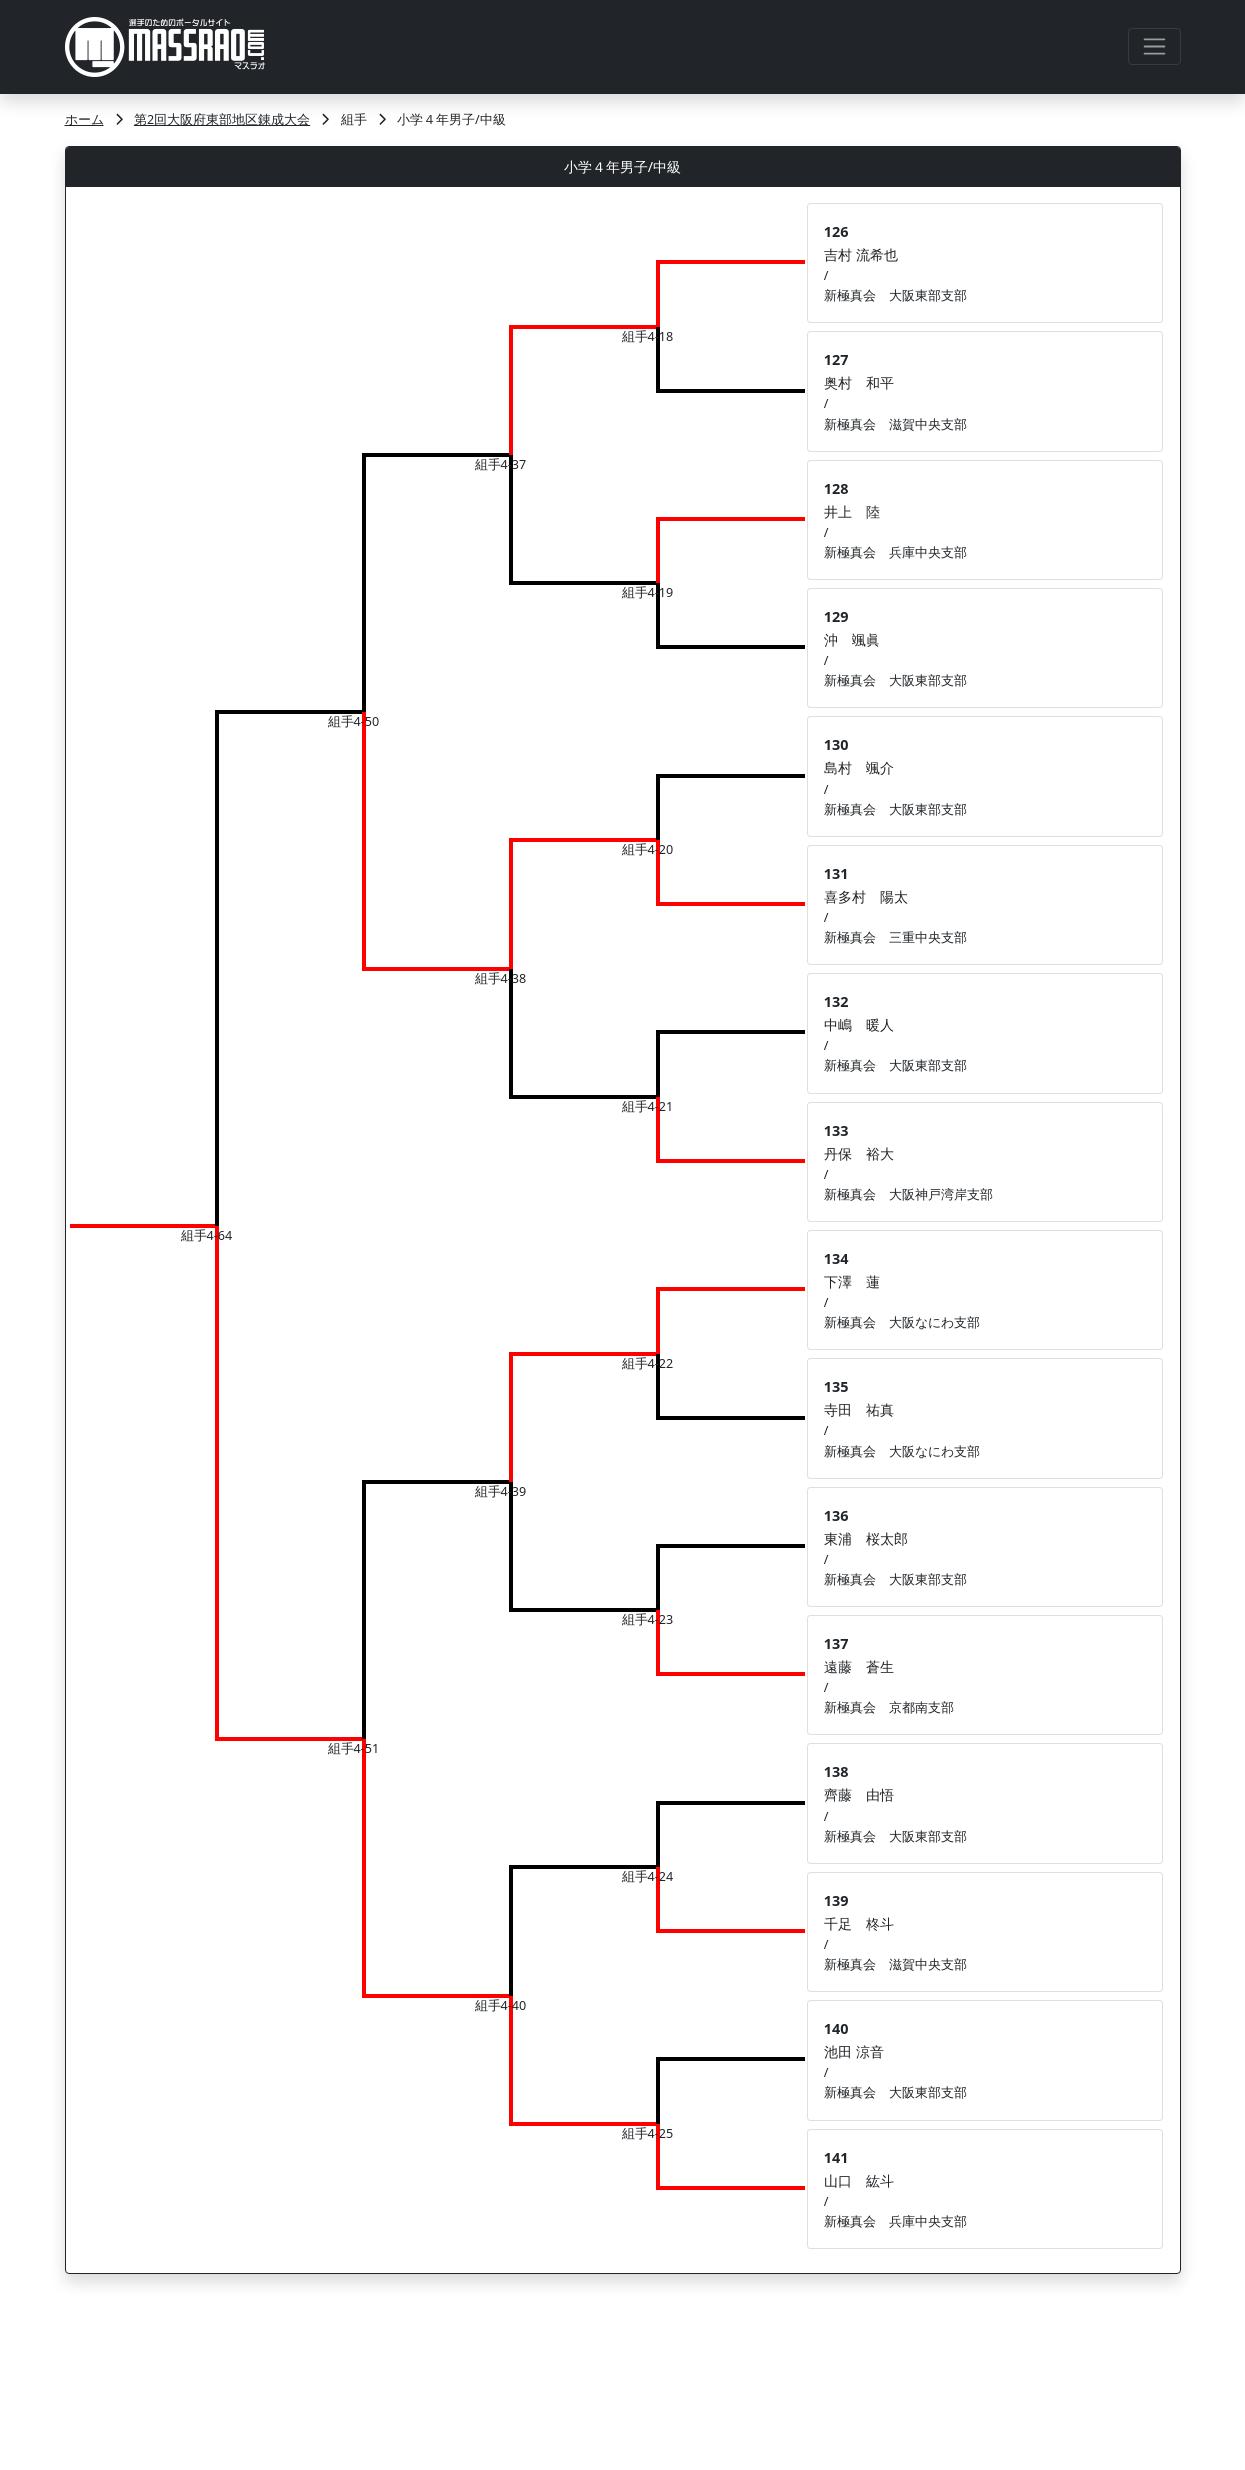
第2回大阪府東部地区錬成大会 (222, 119)
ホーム (84, 119)
